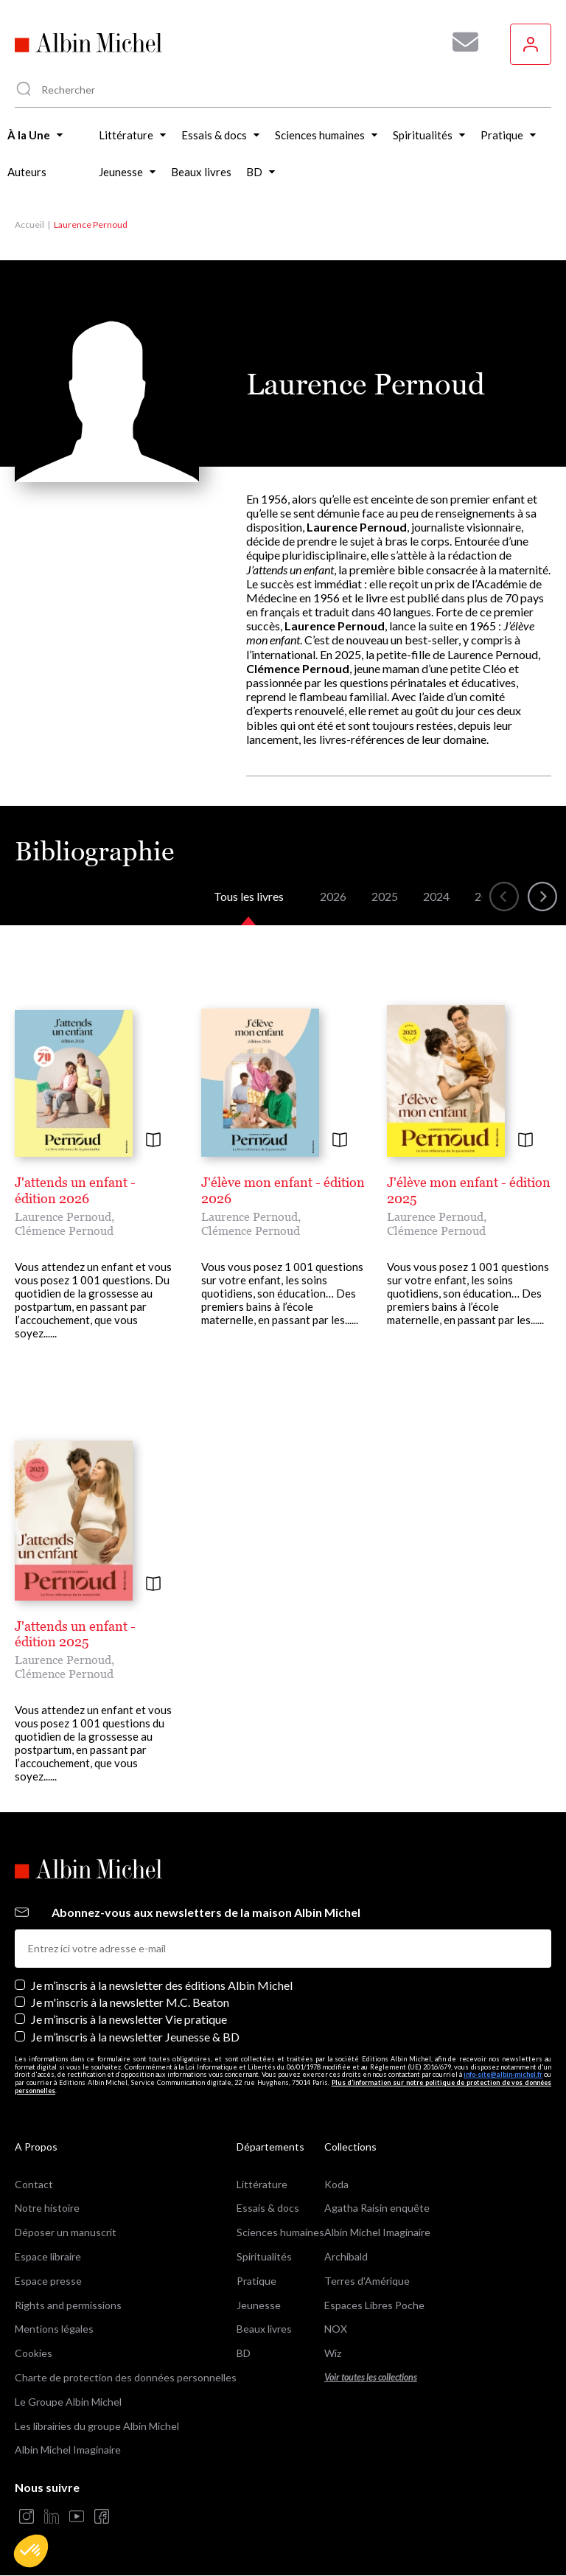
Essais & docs (268, 2207)
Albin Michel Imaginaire (68, 2449)
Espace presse (48, 2280)
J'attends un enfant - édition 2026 (75, 1190)
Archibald (346, 2256)
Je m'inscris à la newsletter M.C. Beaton (130, 2002)
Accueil (29, 224)
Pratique (256, 2280)
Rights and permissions (68, 2305)
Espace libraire (48, 2256)
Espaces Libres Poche (374, 2305)
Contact (34, 2184)
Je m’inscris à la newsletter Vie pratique (129, 2019)
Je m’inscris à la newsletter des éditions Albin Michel (162, 1985)
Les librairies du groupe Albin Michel (97, 2426)
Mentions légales (54, 2328)
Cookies (33, 2353)
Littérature (262, 2184)
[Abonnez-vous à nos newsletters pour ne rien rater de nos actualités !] (460, 42)
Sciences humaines (280, 2232)
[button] (31, 2551)
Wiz (332, 2353)
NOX (335, 2328)
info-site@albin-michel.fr (503, 2074)
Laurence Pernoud (63, 1216)
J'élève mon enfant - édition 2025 (469, 1190)
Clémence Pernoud (64, 1230)
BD (244, 2353)
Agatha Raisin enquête (377, 2207)
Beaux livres (264, 2328)
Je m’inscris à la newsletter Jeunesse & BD (135, 2037)
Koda (336, 2184)
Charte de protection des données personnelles (126, 2377)
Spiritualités (264, 2256)
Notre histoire (47, 2207)
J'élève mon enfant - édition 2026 (283, 1190)
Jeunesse (259, 2305)
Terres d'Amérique (367, 2280)
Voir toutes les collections (370, 2377)
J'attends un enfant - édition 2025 (75, 1634)
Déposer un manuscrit (65, 2232)
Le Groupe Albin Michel (68, 2401)
